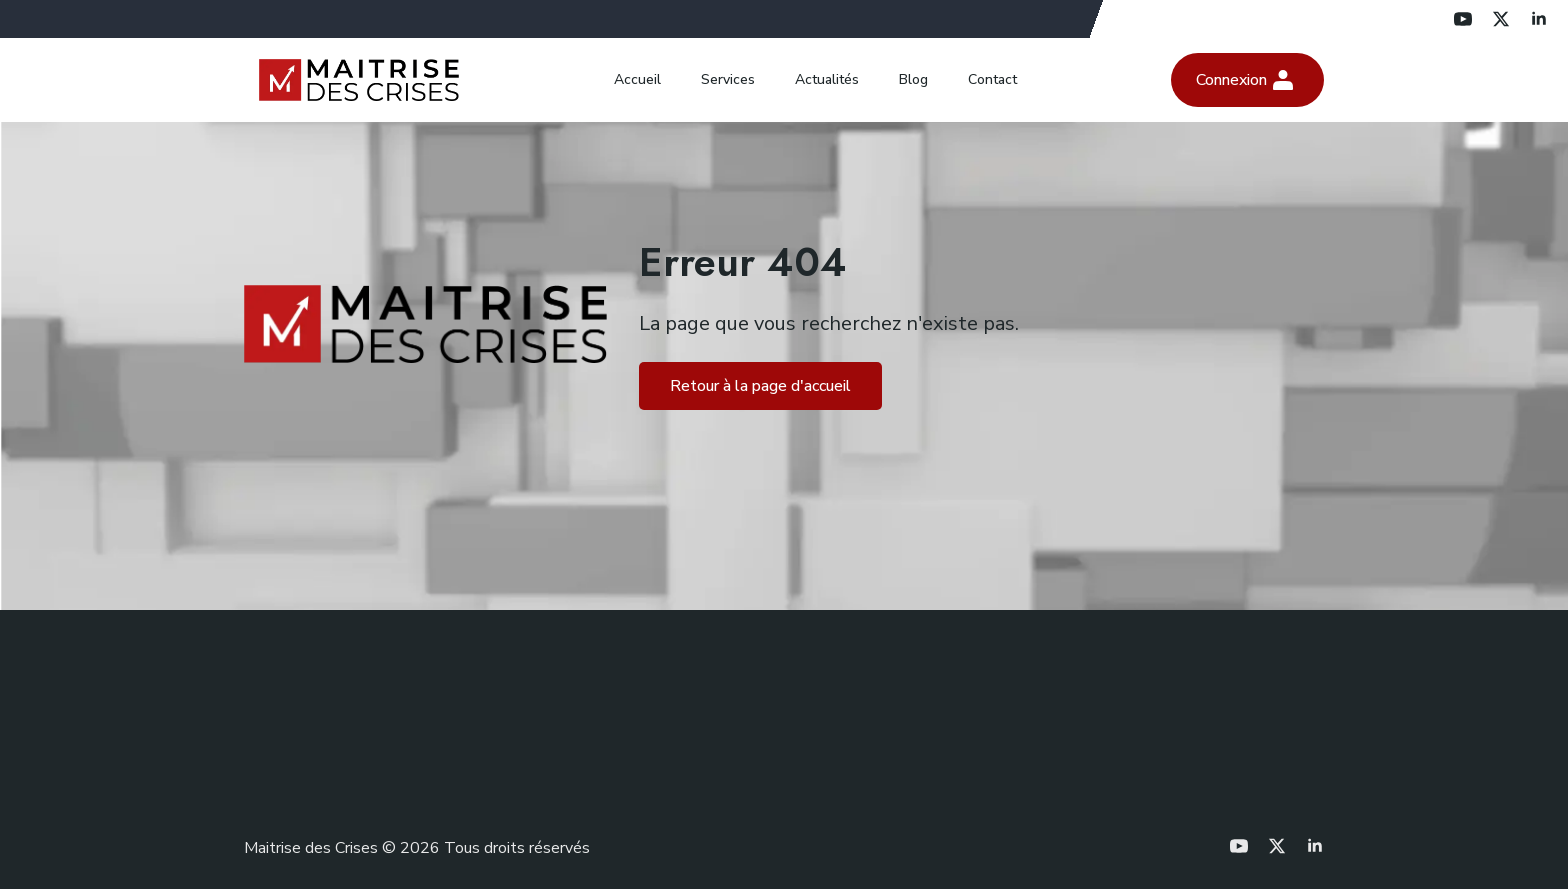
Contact (992, 79)
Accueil (637, 79)
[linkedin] (1539, 19)
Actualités (827, 79)
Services (728, 79)
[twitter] (1501, 19)
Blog (913, 79)
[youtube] (1463, 19)
